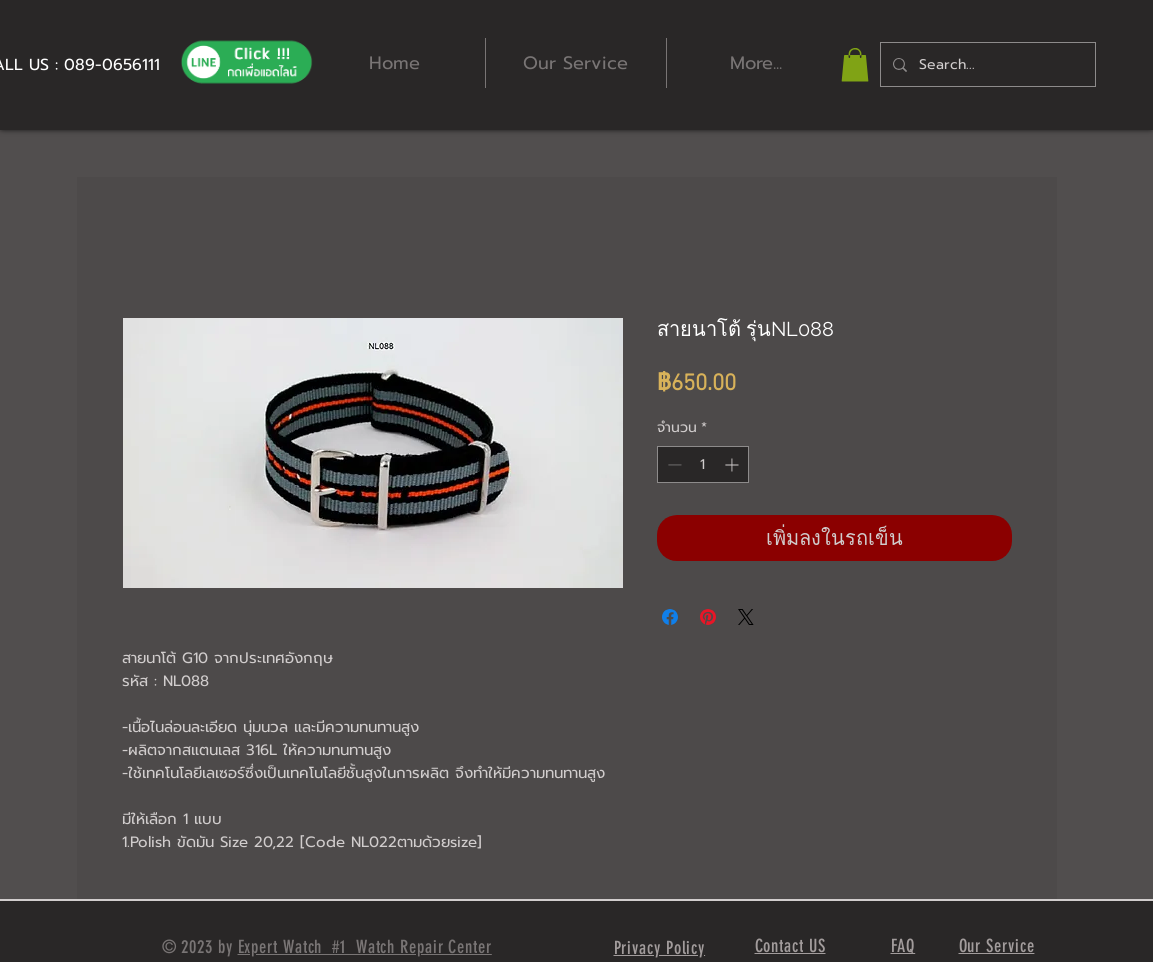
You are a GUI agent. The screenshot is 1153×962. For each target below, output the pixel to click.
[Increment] (733, 464)
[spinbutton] (703, 464)
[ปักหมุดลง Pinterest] (708, 617)
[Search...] (986, 64)
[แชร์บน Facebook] (670, 617)
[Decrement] (672, 464)
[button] (855, 64)
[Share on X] (746, 617)
